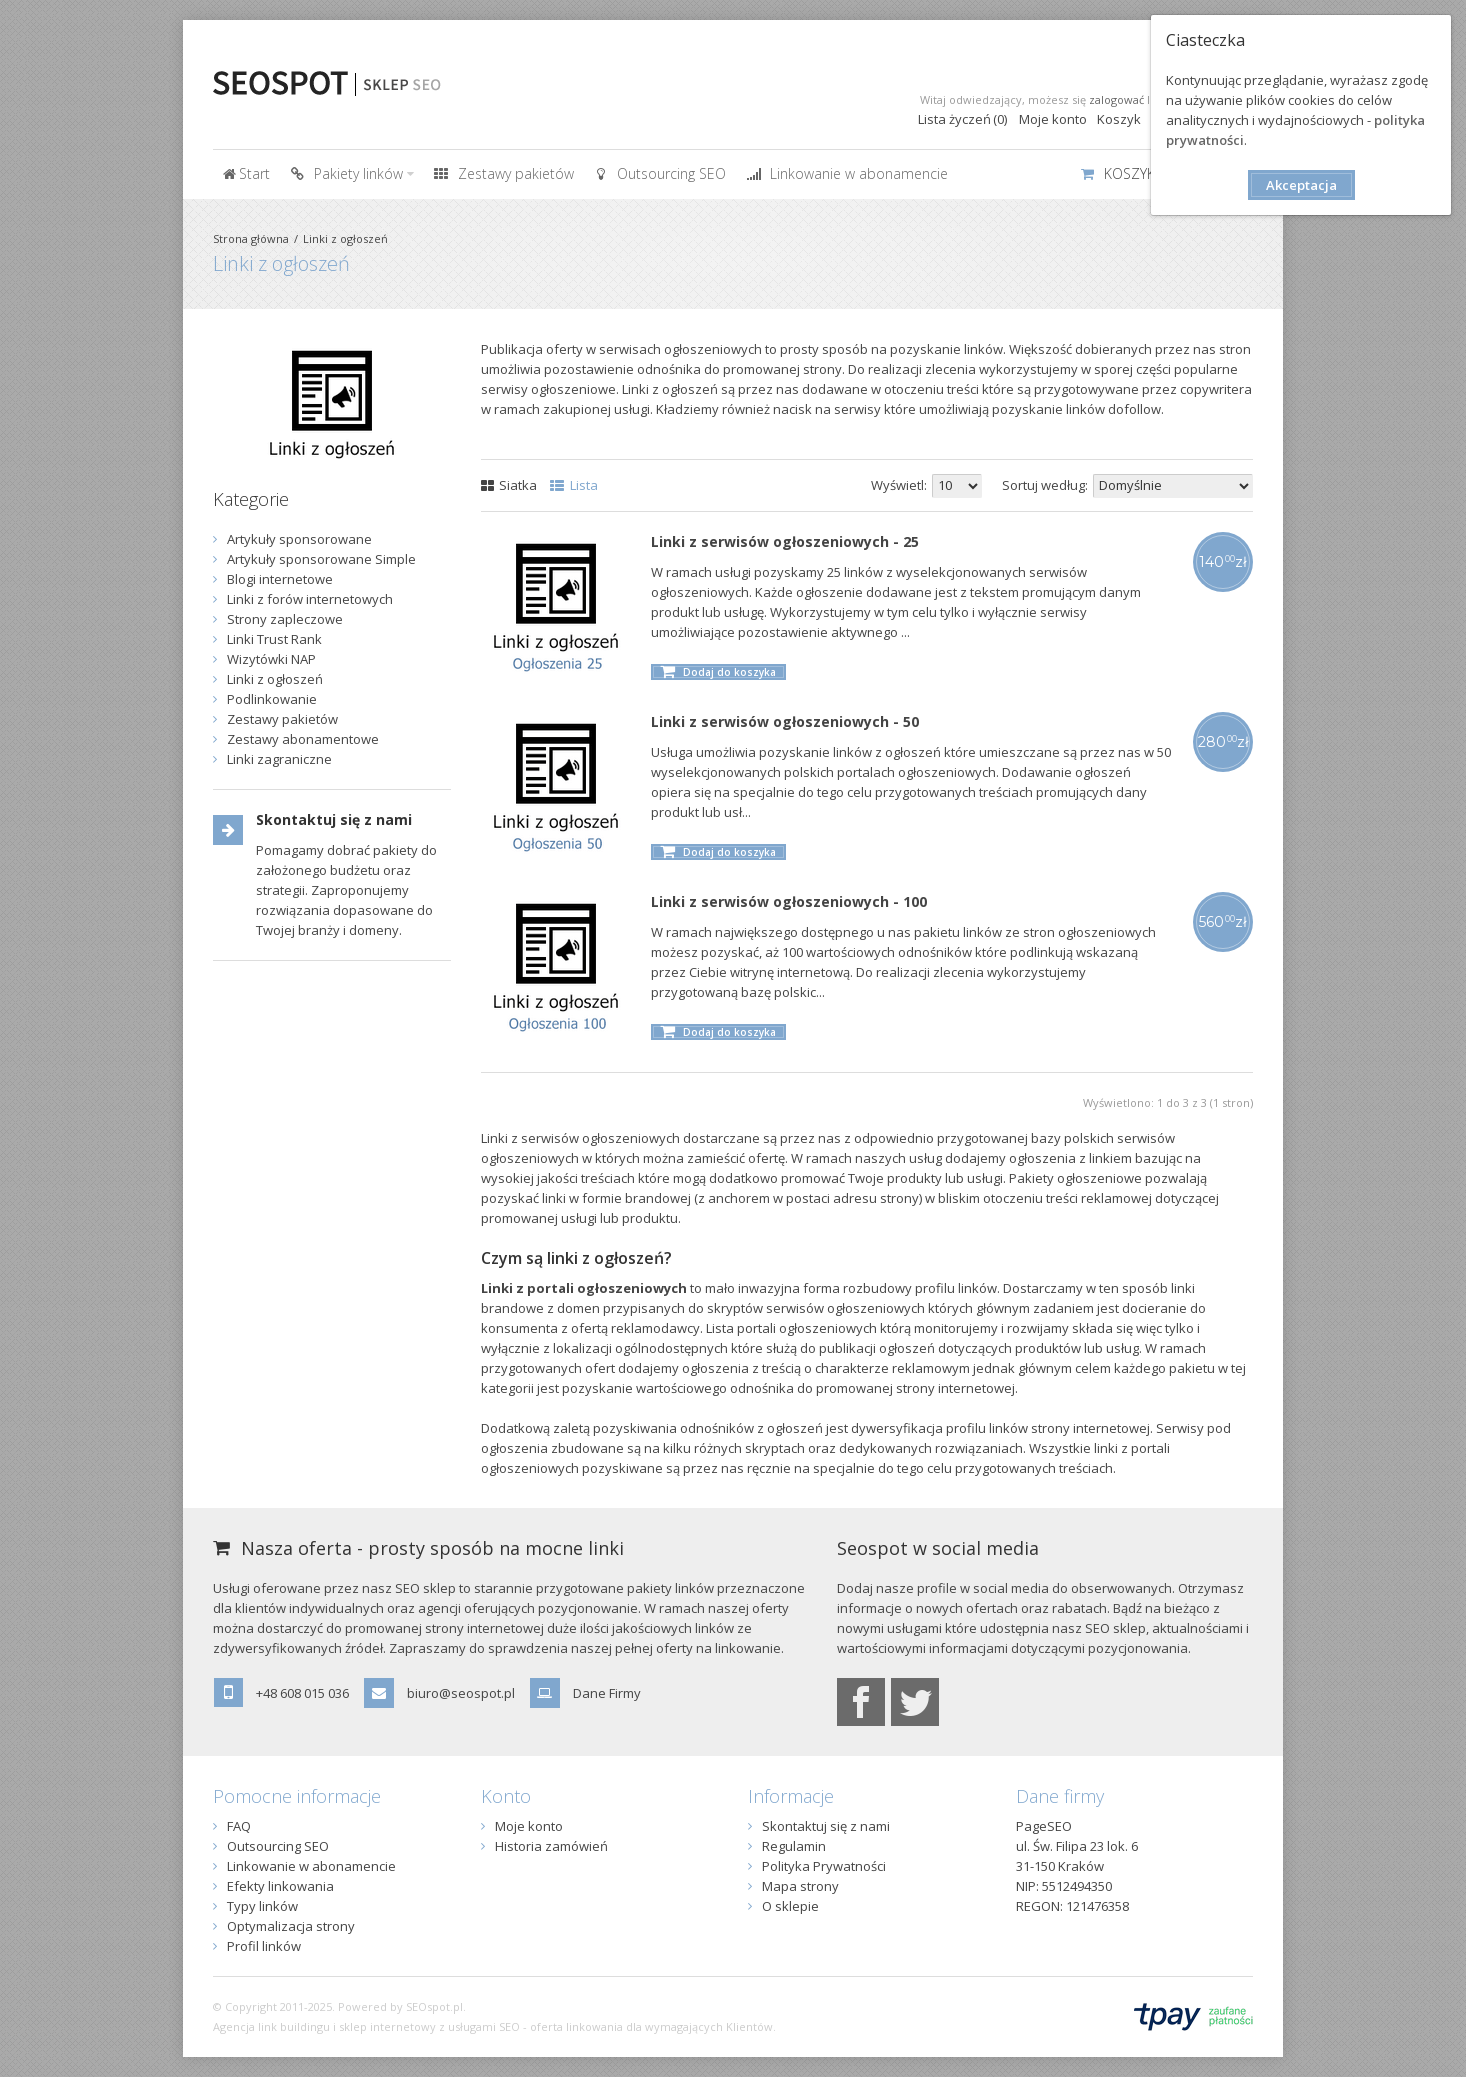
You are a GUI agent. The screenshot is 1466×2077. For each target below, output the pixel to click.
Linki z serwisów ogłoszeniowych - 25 (785, 541)
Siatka (509, 485)
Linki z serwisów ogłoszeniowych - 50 (785, 721)
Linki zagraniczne (279, 759)
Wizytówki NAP (271, 659)
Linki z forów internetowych (310, 599)
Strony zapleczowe (285, 619)
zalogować (1116, 99)
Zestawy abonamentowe (303, 739)
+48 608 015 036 (302, 1693)
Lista (574, 485)
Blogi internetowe (280, 579)
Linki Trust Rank (274, 639)
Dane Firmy (607, 1693)
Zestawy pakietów (282, 719)
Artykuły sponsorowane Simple (321, 559)
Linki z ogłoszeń (345, 238)
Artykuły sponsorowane (299, 539)
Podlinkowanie (272, 699)
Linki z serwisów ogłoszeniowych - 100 (789, 901)
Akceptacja (1301, 185)
